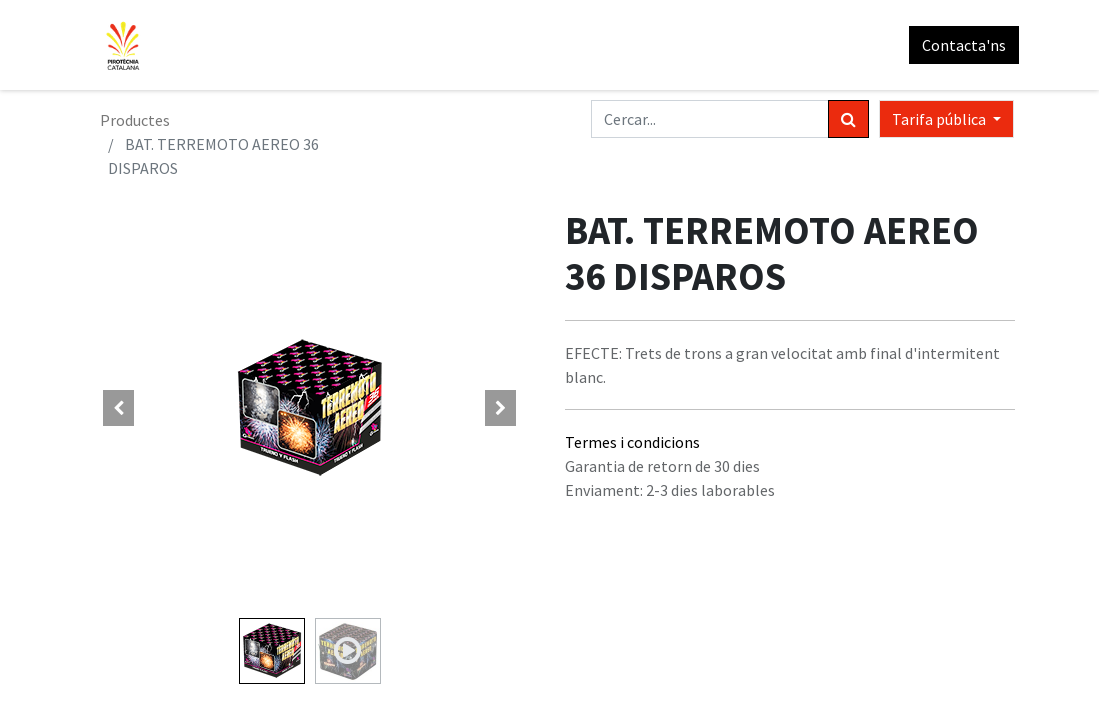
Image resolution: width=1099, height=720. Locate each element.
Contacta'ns (960, 45)
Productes (135, 120)
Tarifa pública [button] (940, 119)
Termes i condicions (632, 442)
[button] (119, 408)
